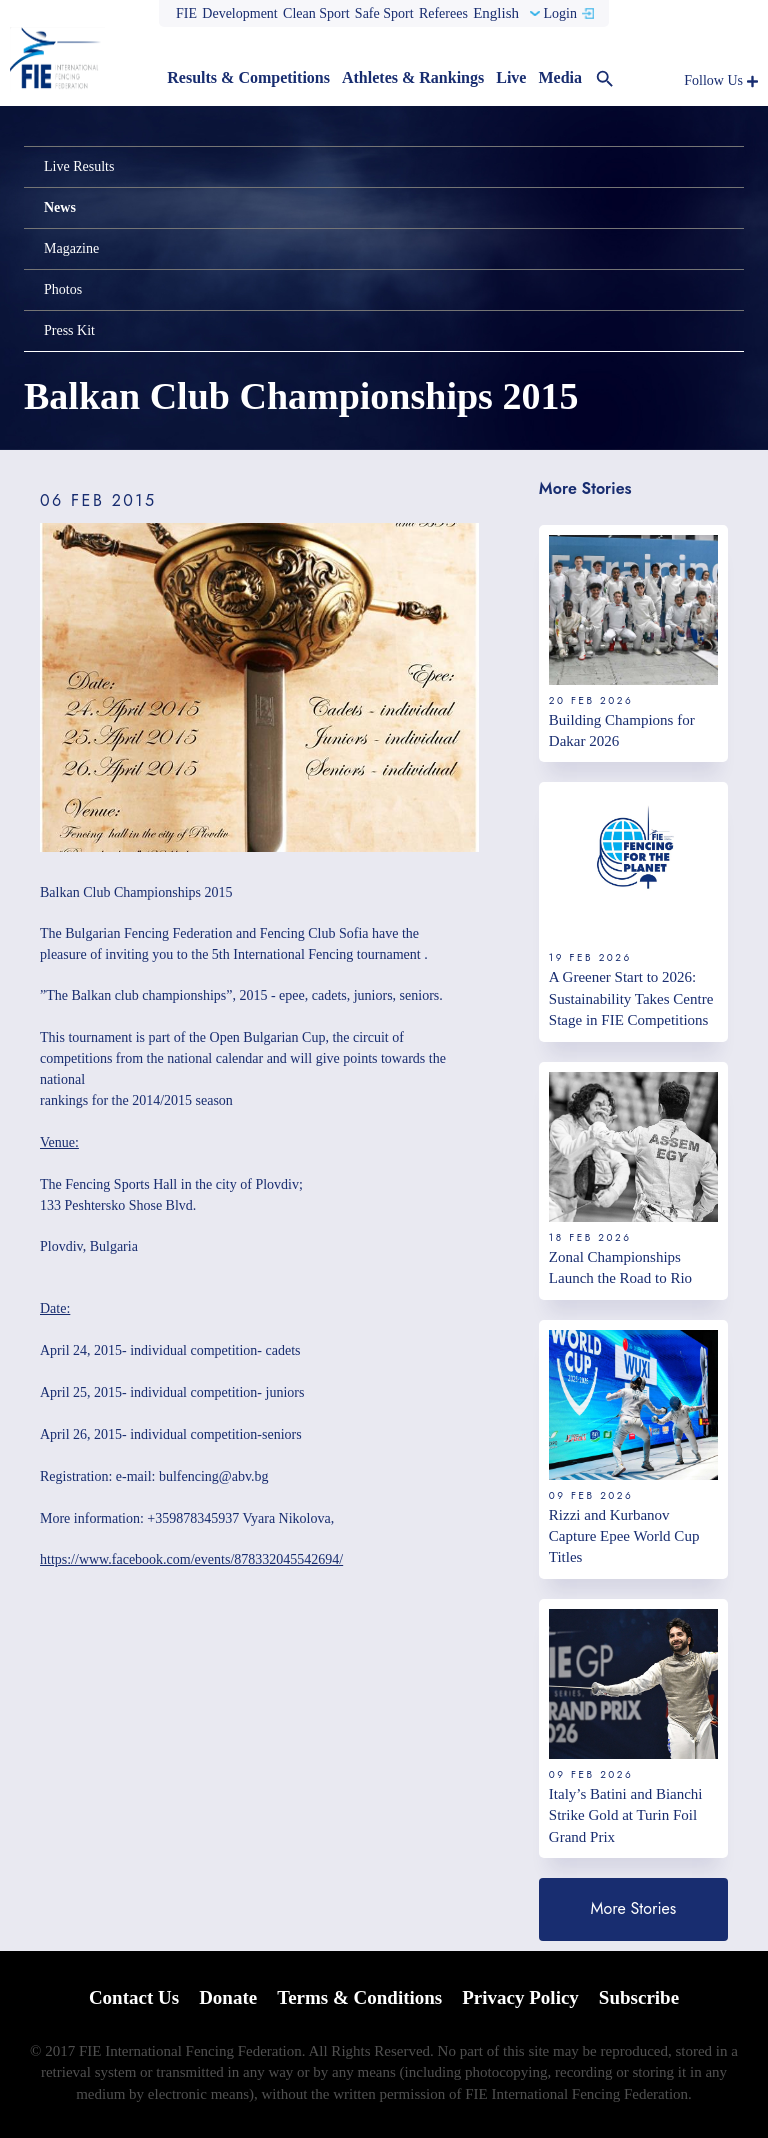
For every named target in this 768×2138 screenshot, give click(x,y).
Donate (228, 1997)
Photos (63, 289)
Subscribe (639, 1997)
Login (559, 13)
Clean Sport (316, 13)
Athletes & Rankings (413, 77)
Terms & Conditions (359, 1997)
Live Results (79, 166)
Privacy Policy (520, 1997)
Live (511, 77)
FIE (186, 13)
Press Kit (69, 330)
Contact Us (134, 1997)
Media (560, 77)
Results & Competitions (248, 77)
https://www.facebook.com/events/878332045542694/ (191, 1559)
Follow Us (713, 80)
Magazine (71, 248)
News (60, 207)
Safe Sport (384, 13)
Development (239, 13)
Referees (443, 13)
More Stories (634, 1908)
